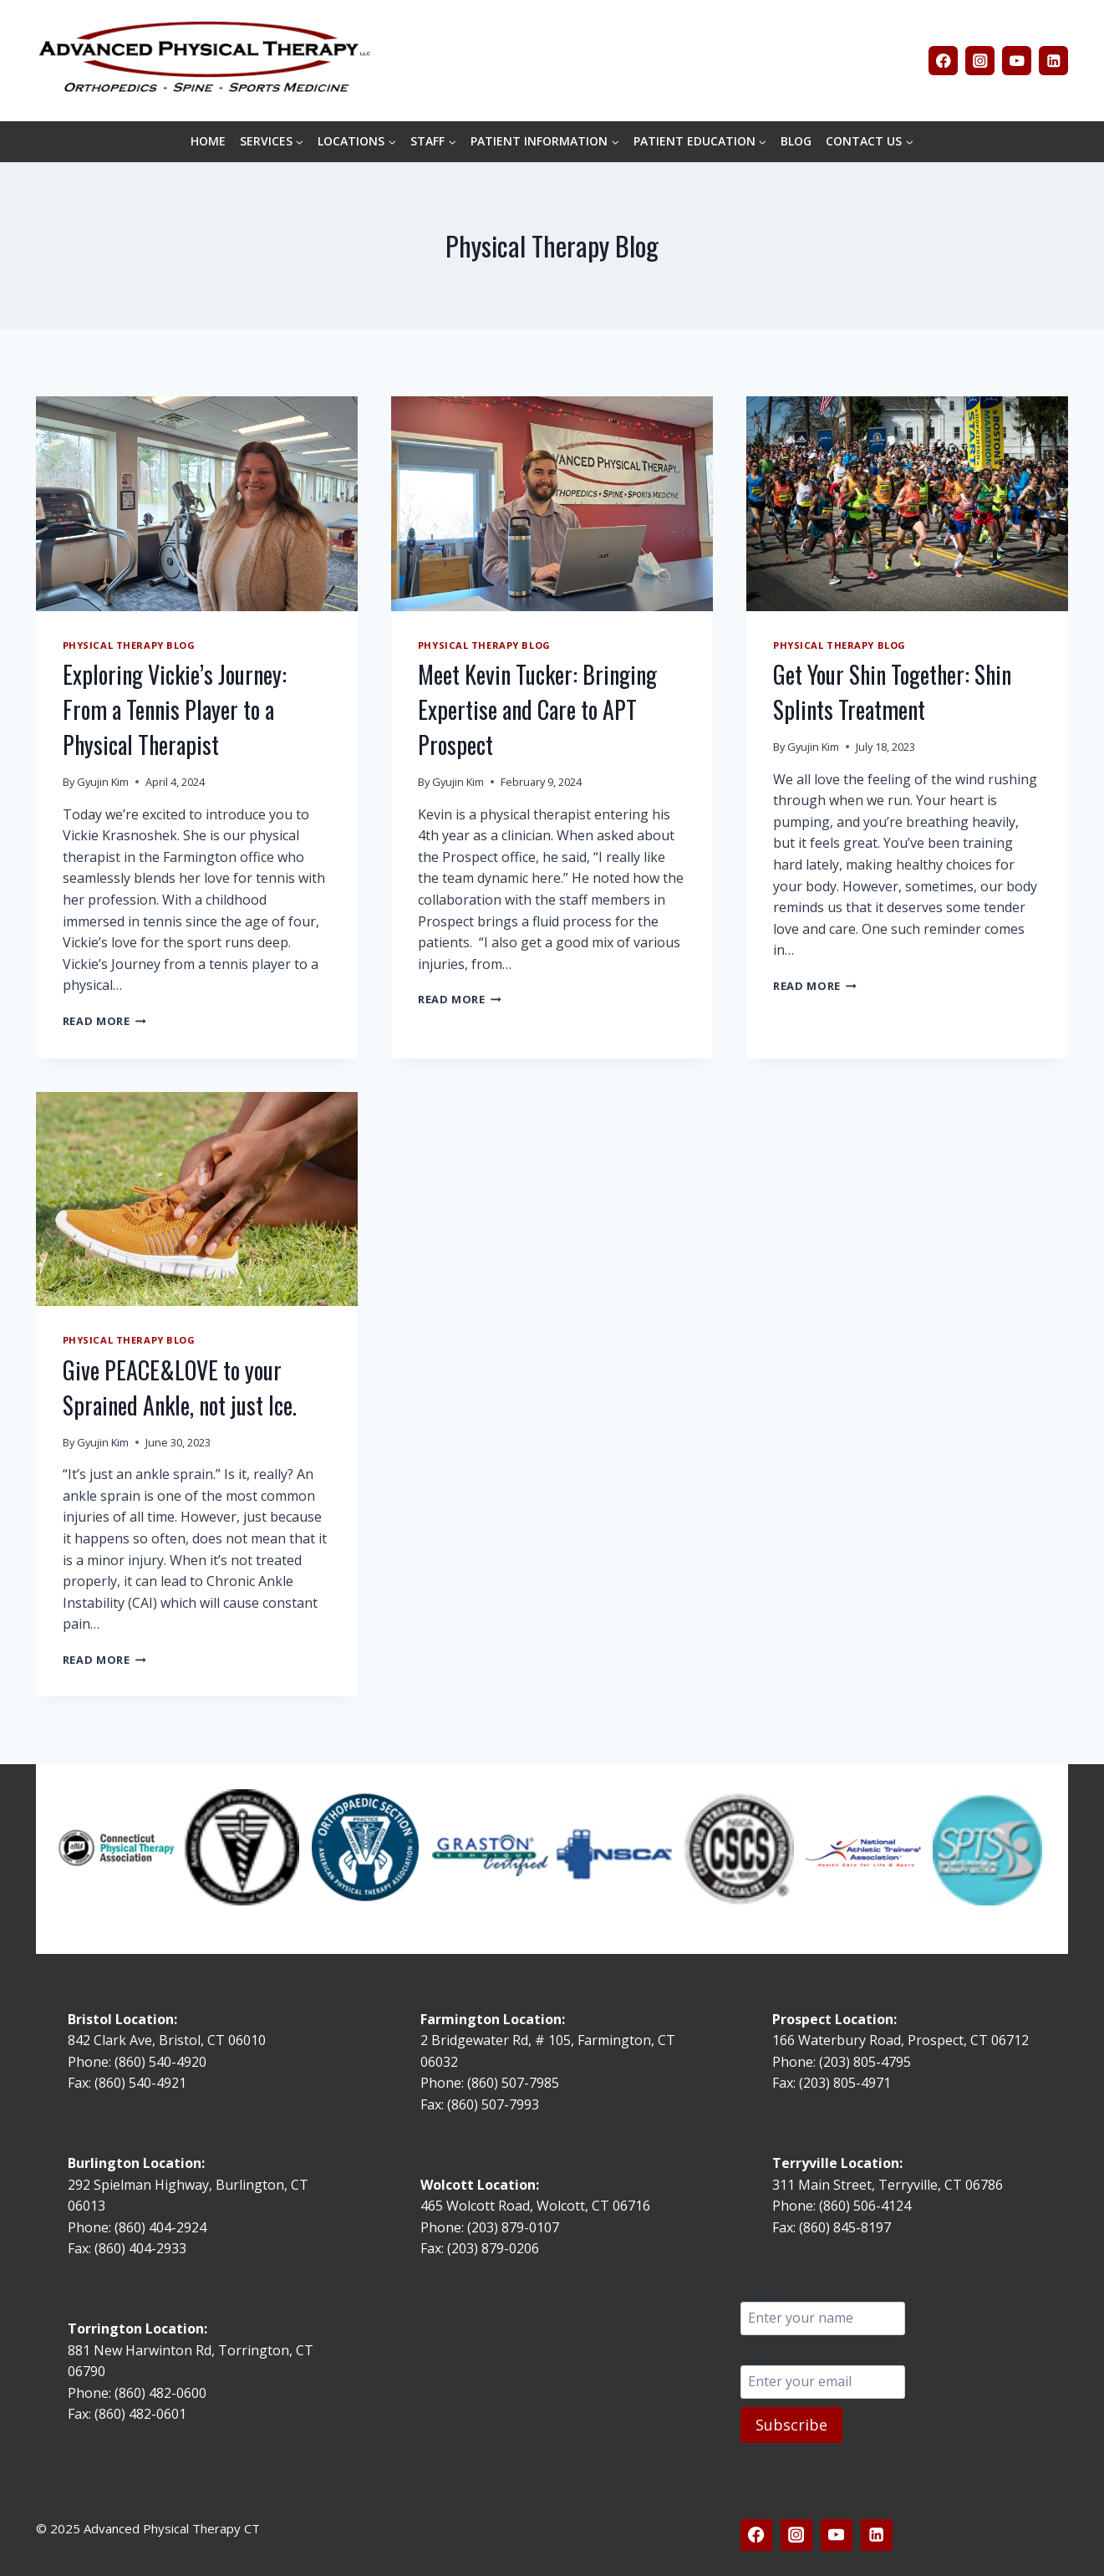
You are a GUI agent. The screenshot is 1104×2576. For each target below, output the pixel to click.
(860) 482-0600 (160, 2393)
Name (759, 2290)
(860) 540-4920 (160, 2062)
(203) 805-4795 (865, 2062)
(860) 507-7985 (513, 2083)
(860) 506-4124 (865, 2205)
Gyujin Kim (103, 781)
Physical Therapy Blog (129, 645)
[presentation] (197, 503)
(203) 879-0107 (514, 2227)
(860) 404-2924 (160, 2227)
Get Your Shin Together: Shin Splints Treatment (892, 692)
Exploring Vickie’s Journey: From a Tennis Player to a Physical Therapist (175, 709)
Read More (104, 1020)
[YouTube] (1016, 60)
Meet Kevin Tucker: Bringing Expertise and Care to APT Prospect (537, 709)
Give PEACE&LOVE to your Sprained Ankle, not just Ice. (180, 1387)
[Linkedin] (1053, 60)
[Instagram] (980, 60)
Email (757, 2353)
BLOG (796, 141)
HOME (208, 141)
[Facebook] (943, 60)
